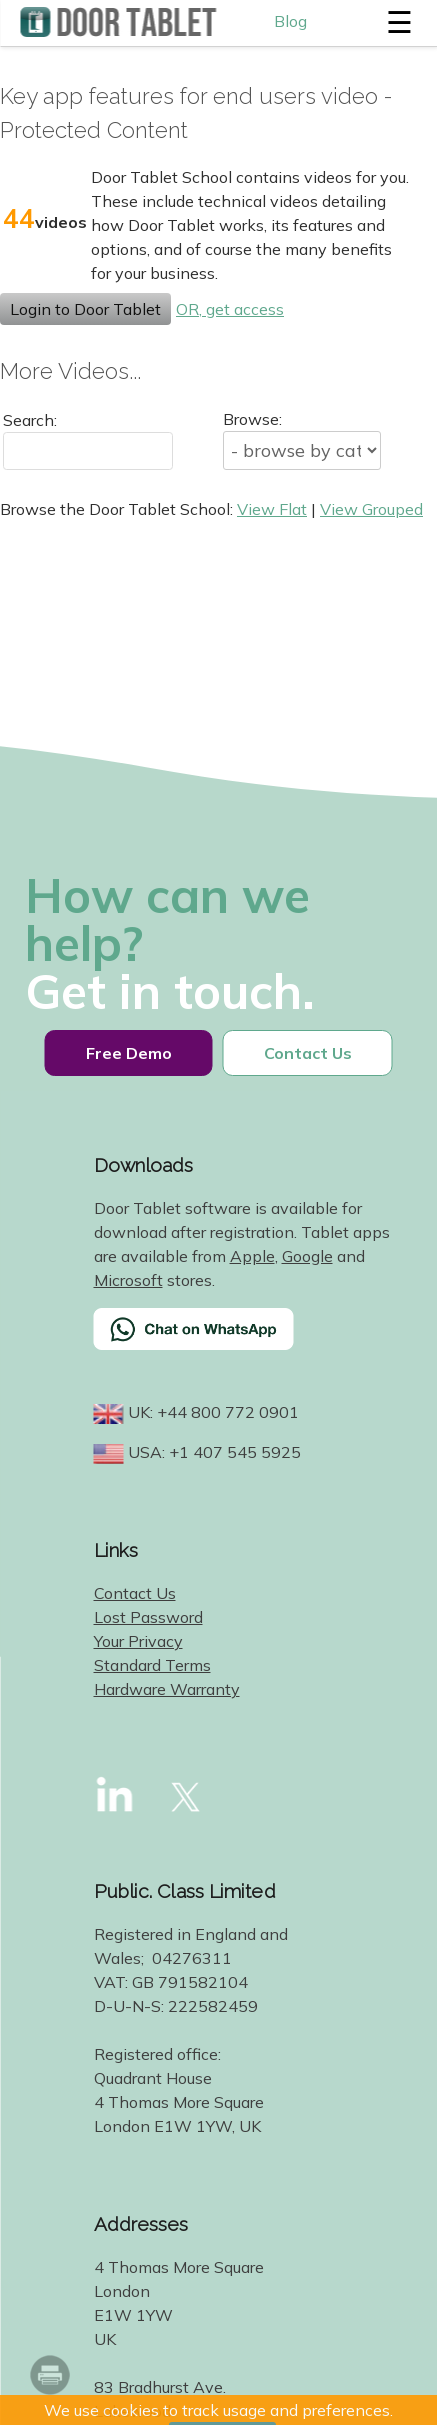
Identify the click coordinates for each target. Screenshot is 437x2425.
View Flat (272, 509)
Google (307, 1256)
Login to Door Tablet (85, 309)
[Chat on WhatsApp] (244, 1342)
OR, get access (230, 309)
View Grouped (371, 509)
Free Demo (129, 1053)
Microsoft (128, 1280)
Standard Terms (152, 1665)
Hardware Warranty (167, 1689)
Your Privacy (138, 1641)
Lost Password (148, 1617)
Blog (290, 21)
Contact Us (308, 1053)
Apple (252, 1256)
